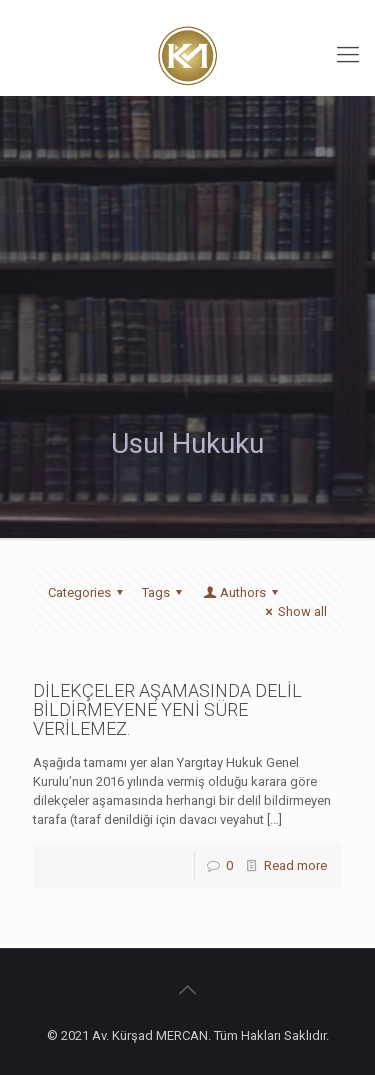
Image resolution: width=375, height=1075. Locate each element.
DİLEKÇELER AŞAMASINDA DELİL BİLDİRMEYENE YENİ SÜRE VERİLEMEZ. (167, 709)
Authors (242, 592)
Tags (165, 592)
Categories (88, 592)
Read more (295, 865)
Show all (293, 611)
